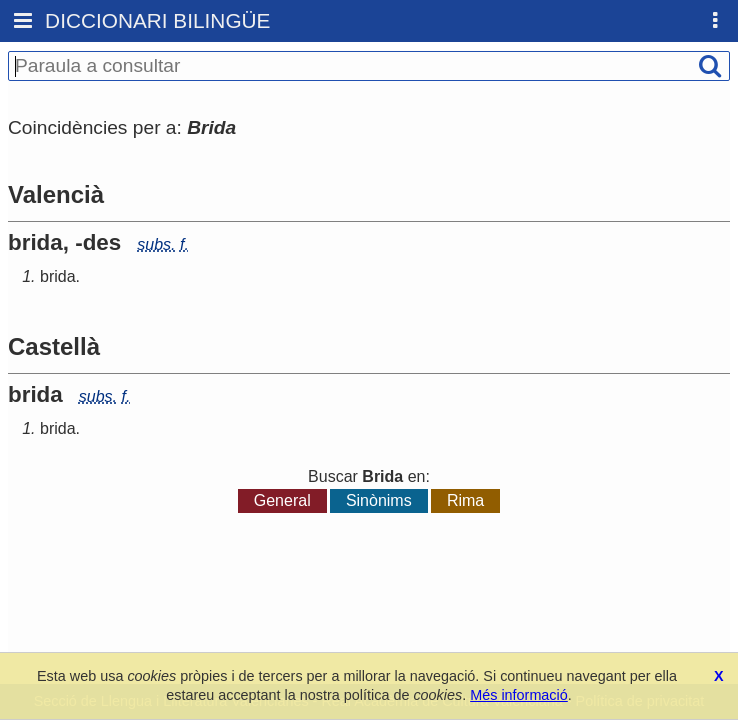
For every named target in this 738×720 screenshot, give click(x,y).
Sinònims (379, 500)
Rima (465, 500)
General (282, 500)
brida (58, 276)
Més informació (519, 695)
